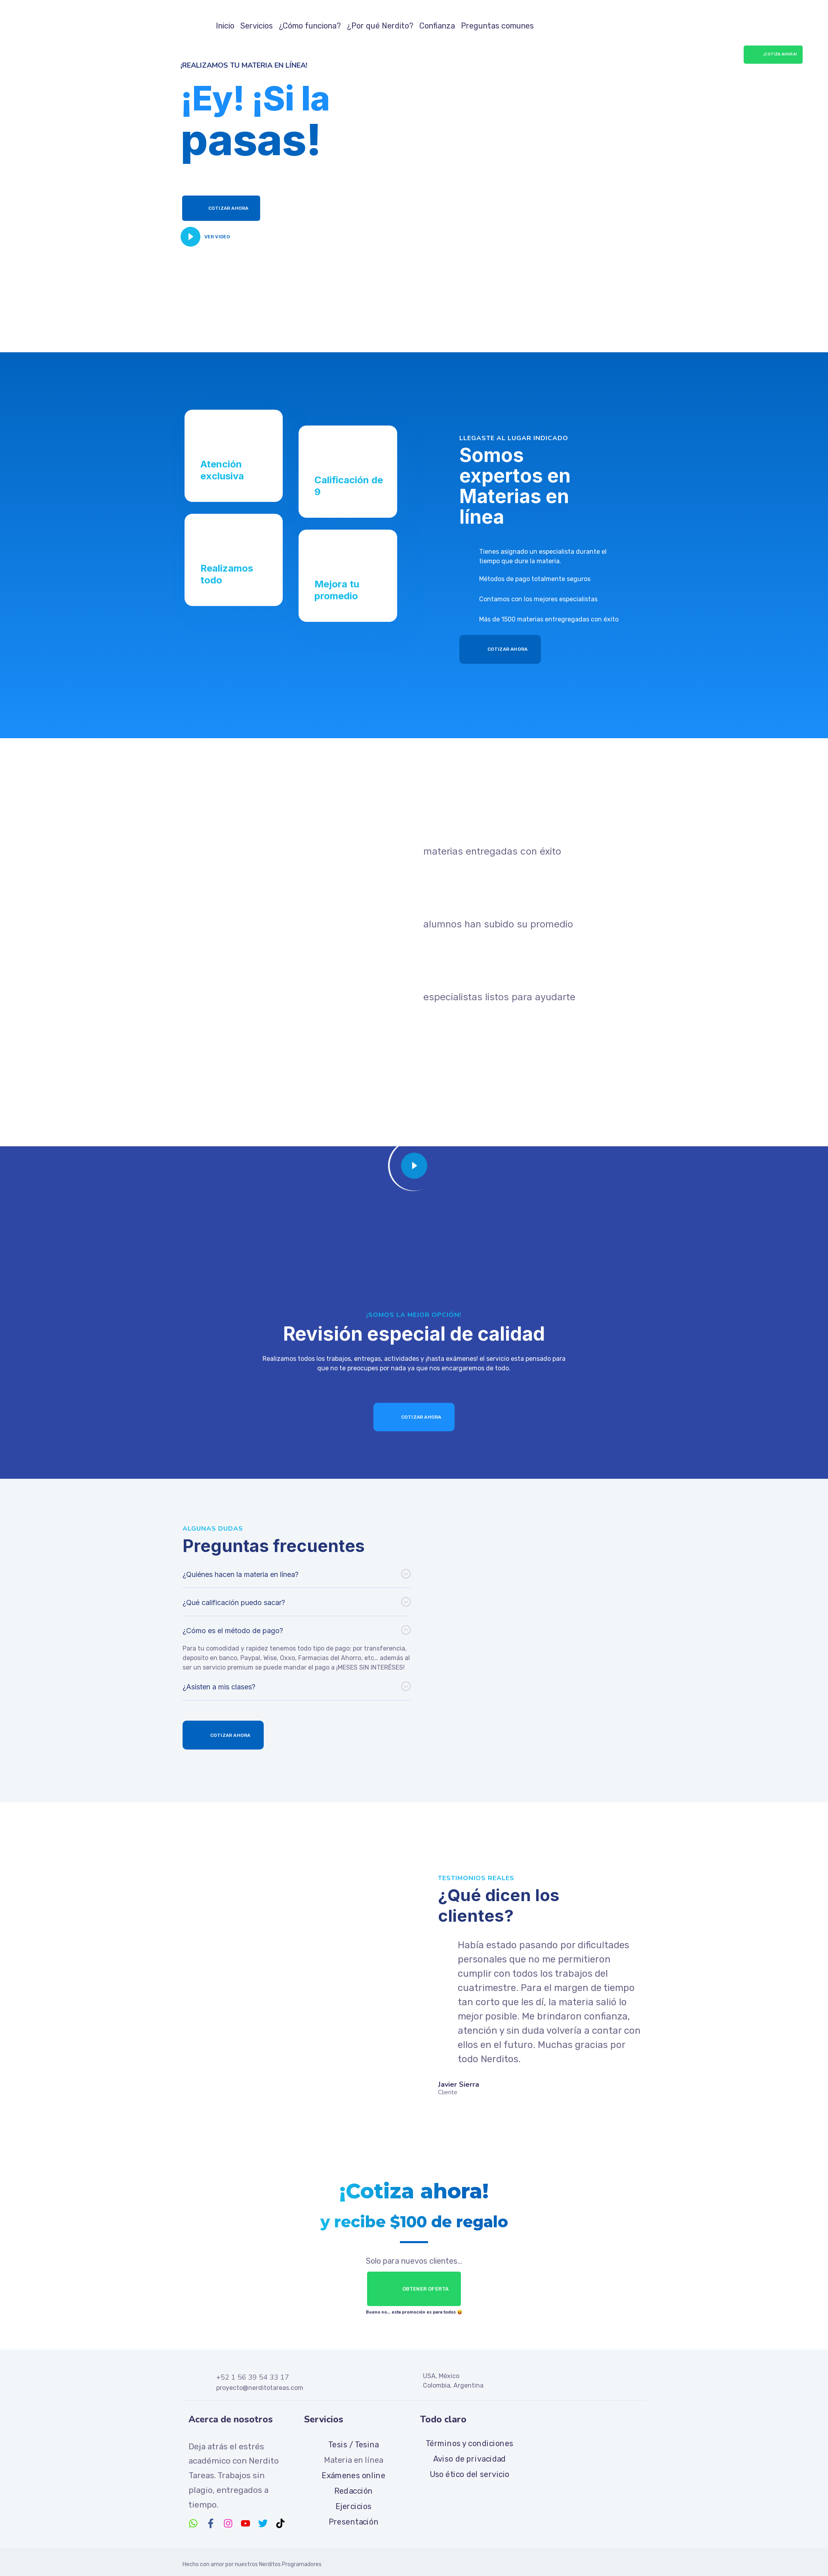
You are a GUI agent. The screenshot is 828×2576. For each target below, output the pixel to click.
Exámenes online (353, 2475)
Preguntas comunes (497, 25)
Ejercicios (353, 2506)
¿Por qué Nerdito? (380, 25)
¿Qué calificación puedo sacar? (234, 1602)
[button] (296, 1574)
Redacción (353, 2490)
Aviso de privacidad (469, 2458)
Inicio (225, 25)
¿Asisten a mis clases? (219, 1687)
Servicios (256, 25)
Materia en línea (353, 2459)
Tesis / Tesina (353, 2444)
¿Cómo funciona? (310, 25)
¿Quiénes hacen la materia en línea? (241, 1574)
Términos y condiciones (469, 2443)
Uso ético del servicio (469, 2474)
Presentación (354, 2521)
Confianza (437, 25)
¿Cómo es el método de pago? (233, 1630)
